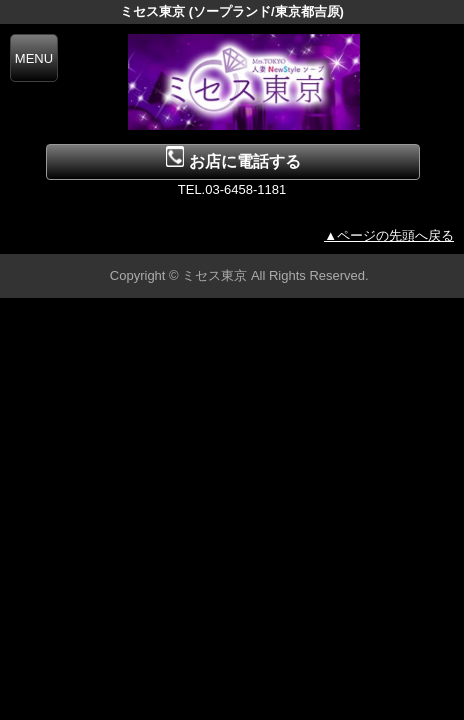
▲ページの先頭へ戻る (389, 235)
